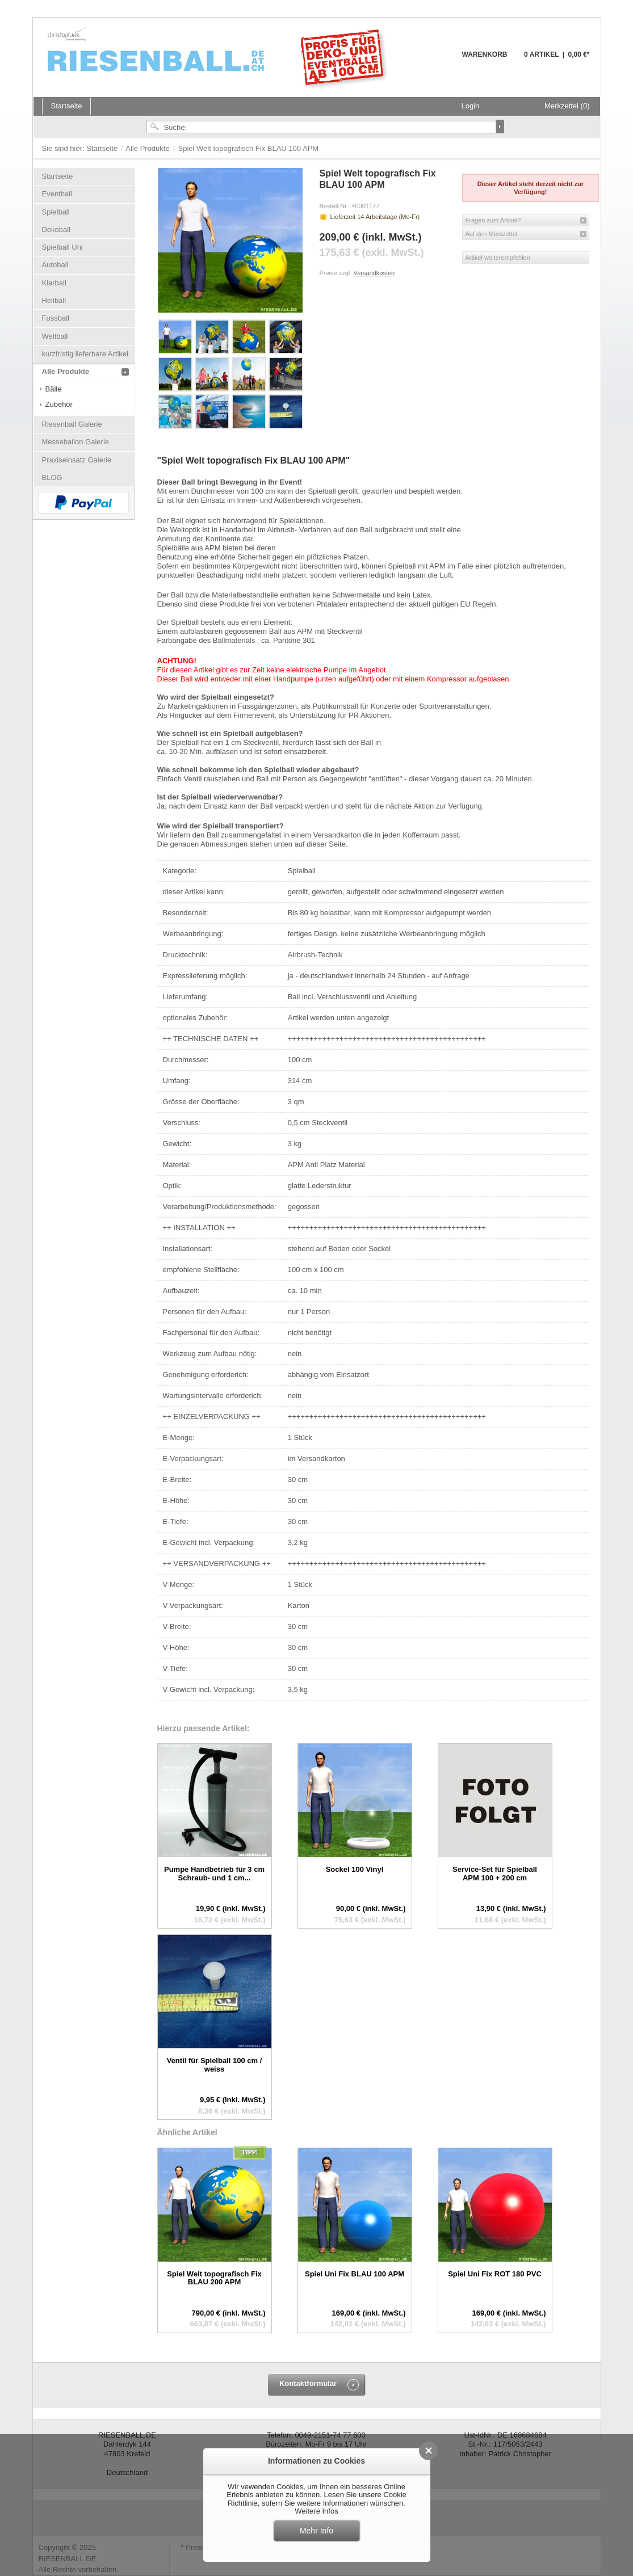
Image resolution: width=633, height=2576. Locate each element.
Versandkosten (374, 273)
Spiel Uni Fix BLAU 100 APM (354, 2274)
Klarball (54, 283)
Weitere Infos (316, 2511)
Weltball (55, 336)
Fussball (55, 318)
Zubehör (59, 404)
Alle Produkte (148, 148)
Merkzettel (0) (566, 106)
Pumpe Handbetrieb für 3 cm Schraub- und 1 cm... (214, 1873)
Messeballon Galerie (76, 441)
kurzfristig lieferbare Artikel (85, 354)
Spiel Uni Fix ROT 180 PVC (495, 2274)
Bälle (53, 389)
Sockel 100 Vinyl (355, 1869)
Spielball (56, 212)
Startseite (103, 148)
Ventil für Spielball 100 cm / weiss (214, 2064)
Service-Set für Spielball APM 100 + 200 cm (494, 1873)
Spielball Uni (62, 247)
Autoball (55, 264)
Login (471, 106)
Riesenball (219, 57)
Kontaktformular (308, 2383)
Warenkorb (434, 61)
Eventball (57, 194)
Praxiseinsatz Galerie (77, 460)
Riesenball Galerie (72, 424)
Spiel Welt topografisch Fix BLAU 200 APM (214, 2278)
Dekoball (56, 229)
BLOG (52, 477)
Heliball (54, 300)
